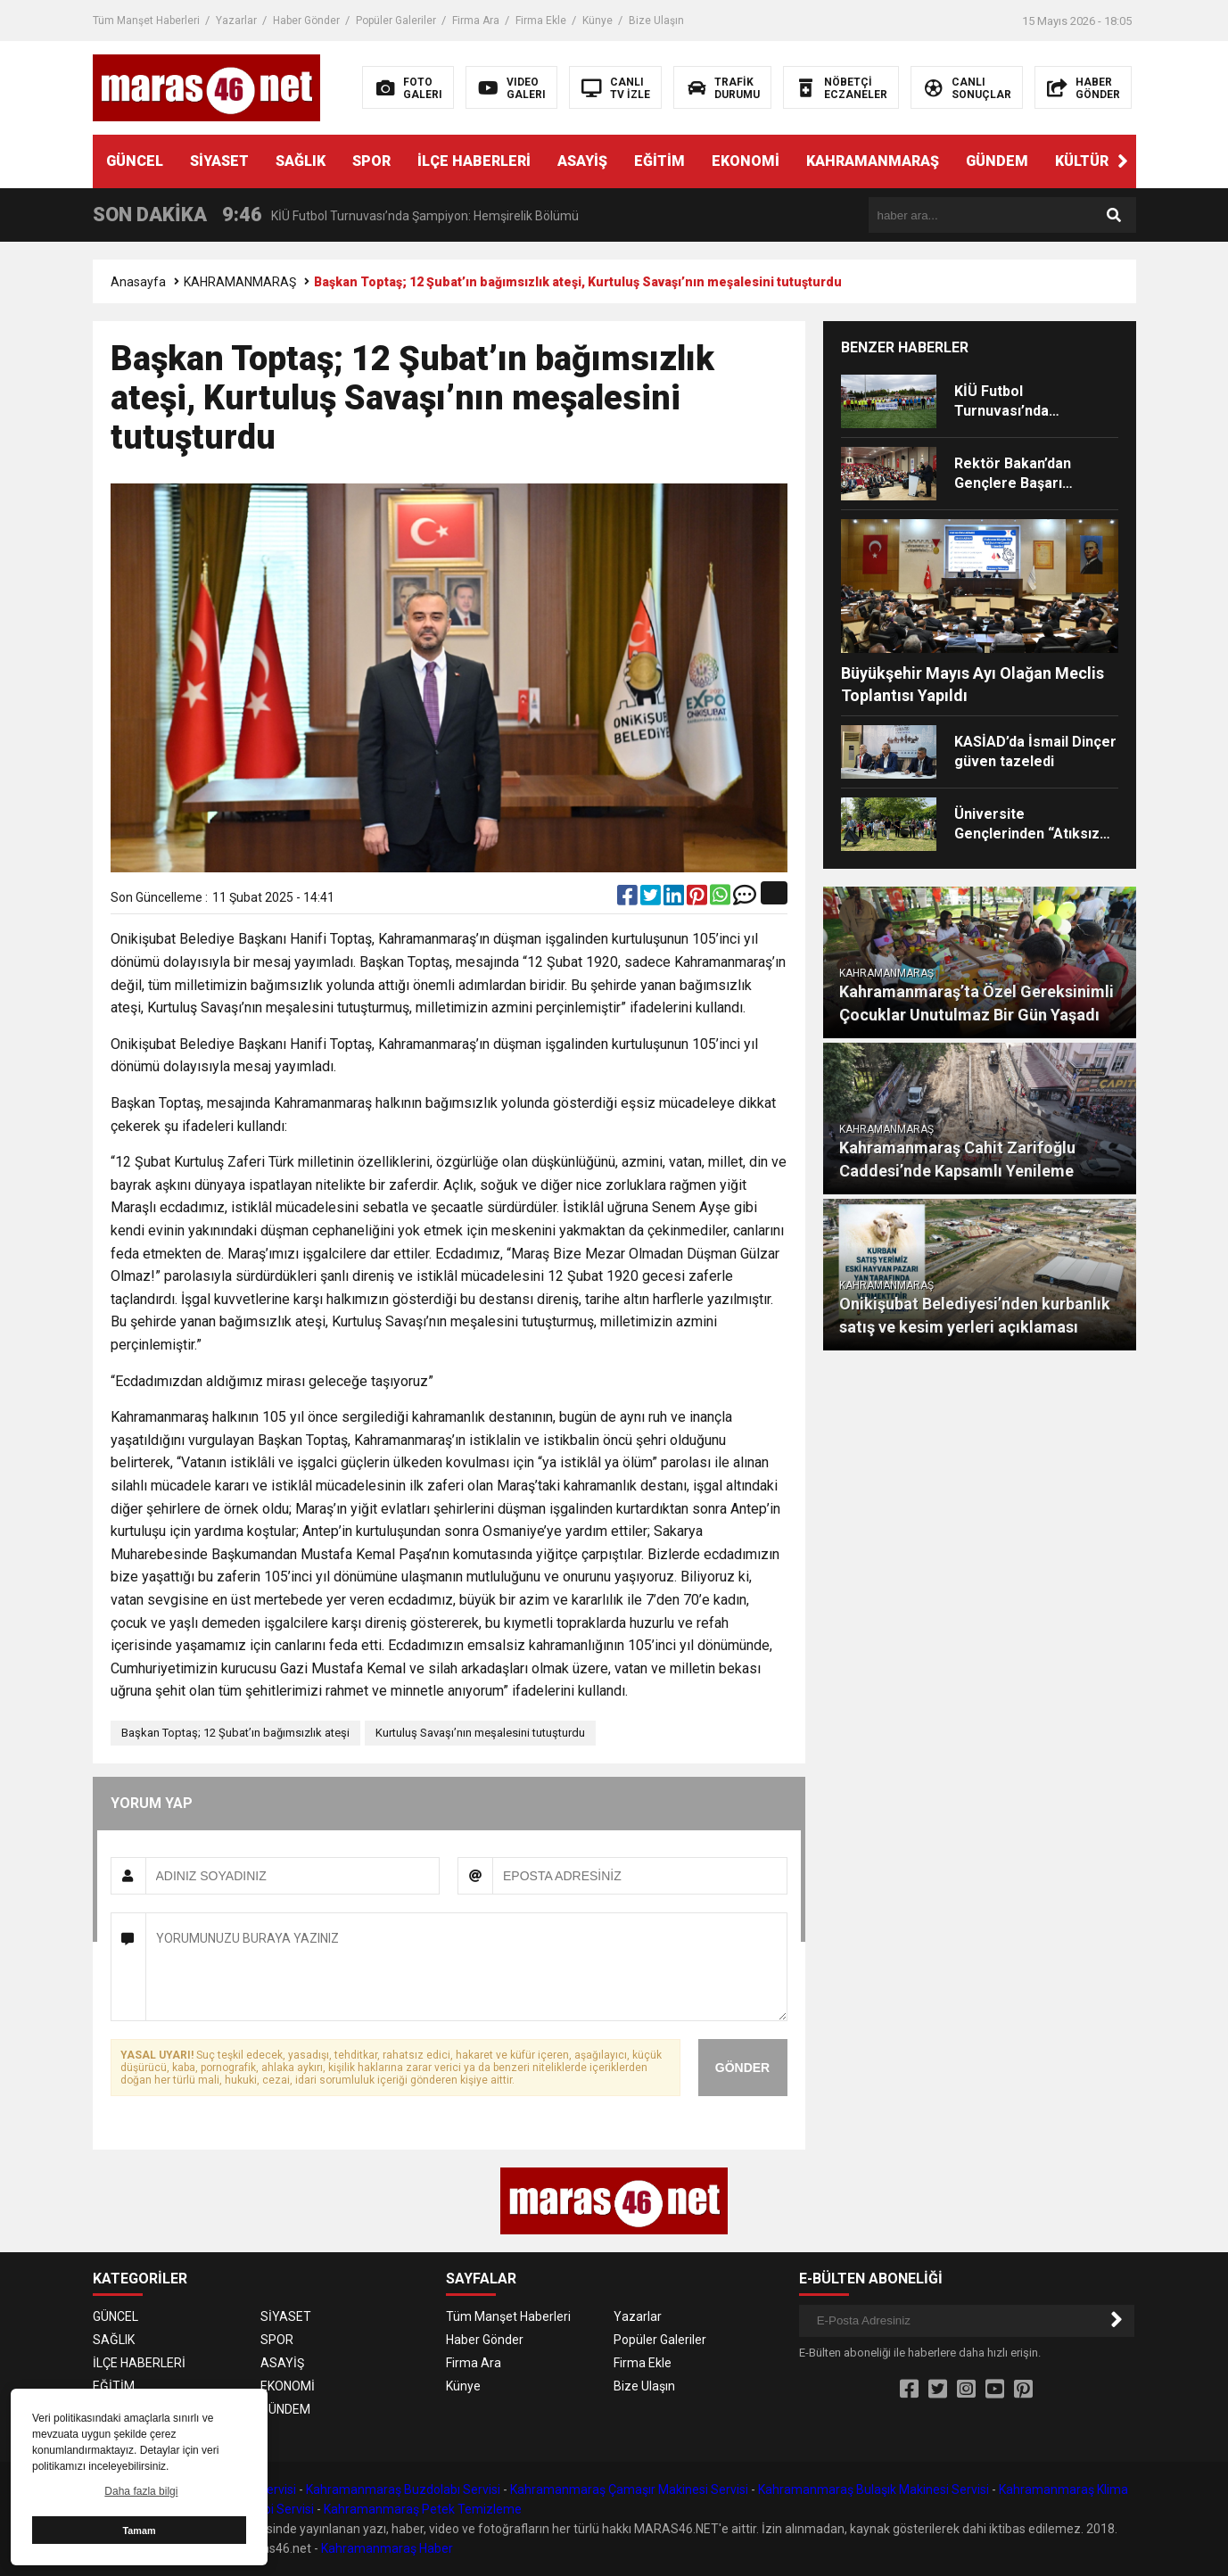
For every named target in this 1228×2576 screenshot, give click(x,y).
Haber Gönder (306, 20)
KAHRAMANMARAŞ (872, 161)
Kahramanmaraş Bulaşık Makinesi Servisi (873, 2489)
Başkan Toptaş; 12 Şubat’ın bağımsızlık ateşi (235, 1732)
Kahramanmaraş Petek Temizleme (423, 2509)
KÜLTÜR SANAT (1107, 161)
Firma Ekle (540, 20)
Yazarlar (236, 20)
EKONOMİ (745, 161)
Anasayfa (138, 282)
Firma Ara (475, 20)
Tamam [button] (138, 2530)
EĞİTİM (659, 161)
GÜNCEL (134, 161)
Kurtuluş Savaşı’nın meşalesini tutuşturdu (480, 1732)
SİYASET (219, 161)
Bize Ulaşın (656, 20)
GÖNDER (742, 2067)
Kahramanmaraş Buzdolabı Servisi (403, 2489)
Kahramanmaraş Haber (387, 2548)
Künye (597, 20)
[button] (1122, 161)
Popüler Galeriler (396, 20)
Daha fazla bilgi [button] (140, 2491)
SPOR (371, 161)
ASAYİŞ (582, 161)
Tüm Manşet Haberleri (146, 20)
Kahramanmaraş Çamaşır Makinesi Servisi (629, 2489)
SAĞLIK (301, 161)
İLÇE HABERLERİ (474, 161)
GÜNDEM (997, 161)
